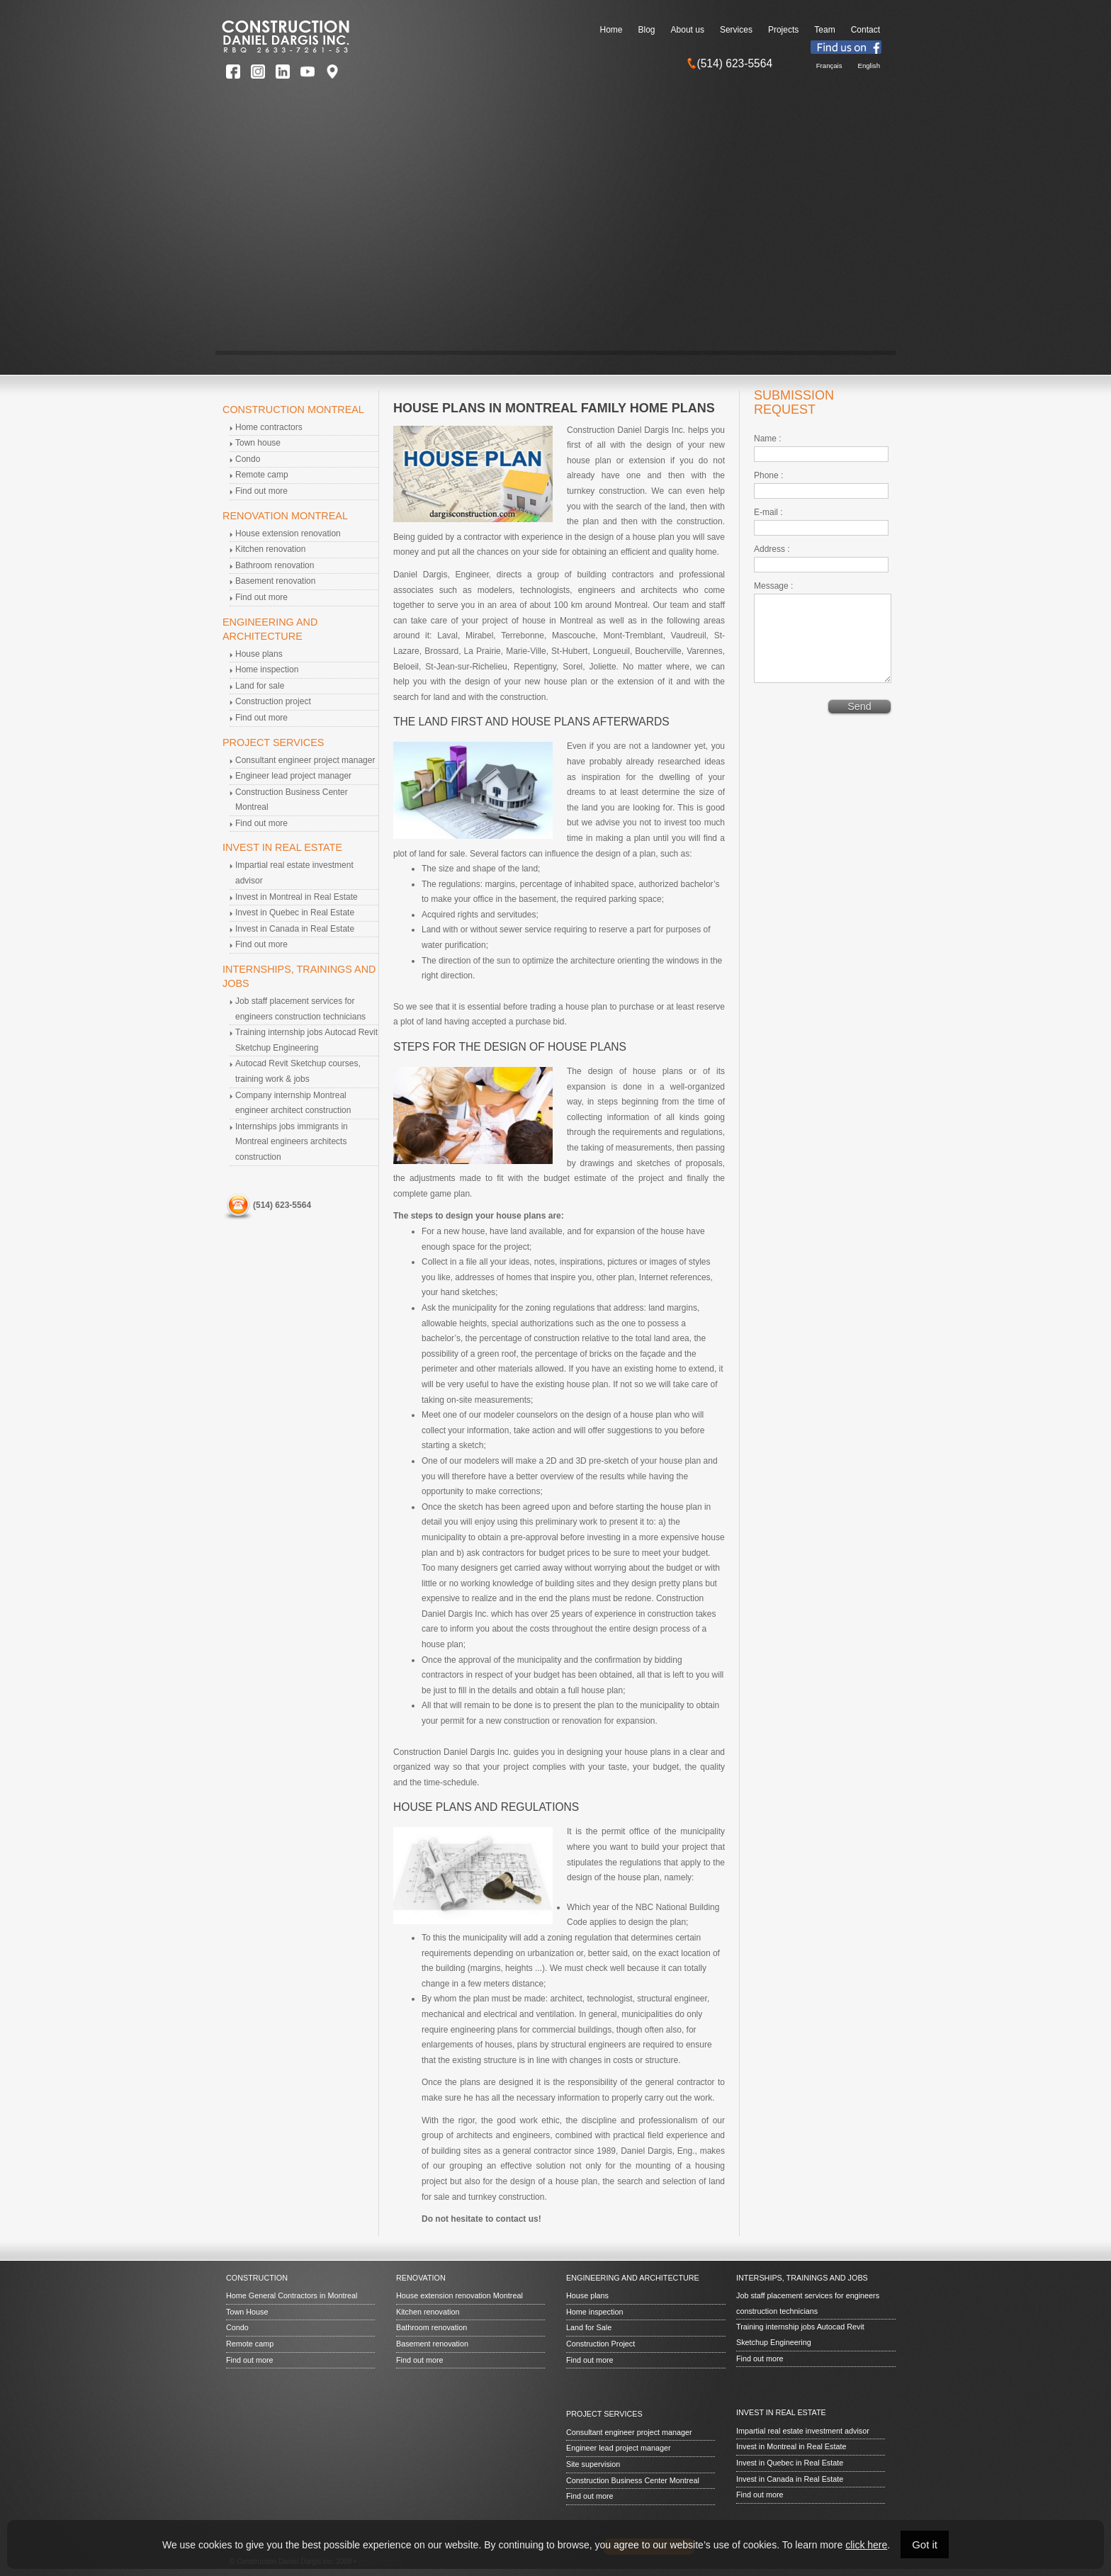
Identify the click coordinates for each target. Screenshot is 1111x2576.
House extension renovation (288, 533)
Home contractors (269, 427)
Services (736, 30)
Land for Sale (588, 2327)
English (869, 65)
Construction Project (600, 2343)
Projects (783, 30)
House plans (259, 654)
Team (824, 30)
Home (611, 30)
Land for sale (259, 686)
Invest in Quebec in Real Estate (294, 912)
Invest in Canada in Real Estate (294, 929)
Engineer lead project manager (293, 776)
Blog (646, 30)
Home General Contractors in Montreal (291, 2295)
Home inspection (266, 669)
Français (829, 65)
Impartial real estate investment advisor (802, 2431)
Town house (258, 443)
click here (866, 2544)
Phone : (768, 475)
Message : (773, 586)
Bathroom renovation (274, 565)
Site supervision (593, 2464)
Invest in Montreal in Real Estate (296, 897)
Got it (924, 2544)
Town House (247, 2311)
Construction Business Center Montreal (632, 2480)
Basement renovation (275, 581)
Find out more (261, 491)
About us (687, 30)
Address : (772, 549)
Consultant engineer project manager (305, 760)
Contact (865, 30)
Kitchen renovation (270, 549)
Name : (768, 438)
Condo (247, 459)
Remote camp (261, 475)
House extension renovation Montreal (459, 2295)
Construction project (273, 701)
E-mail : (768, 512)
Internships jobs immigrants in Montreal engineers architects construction (291, 1142)
